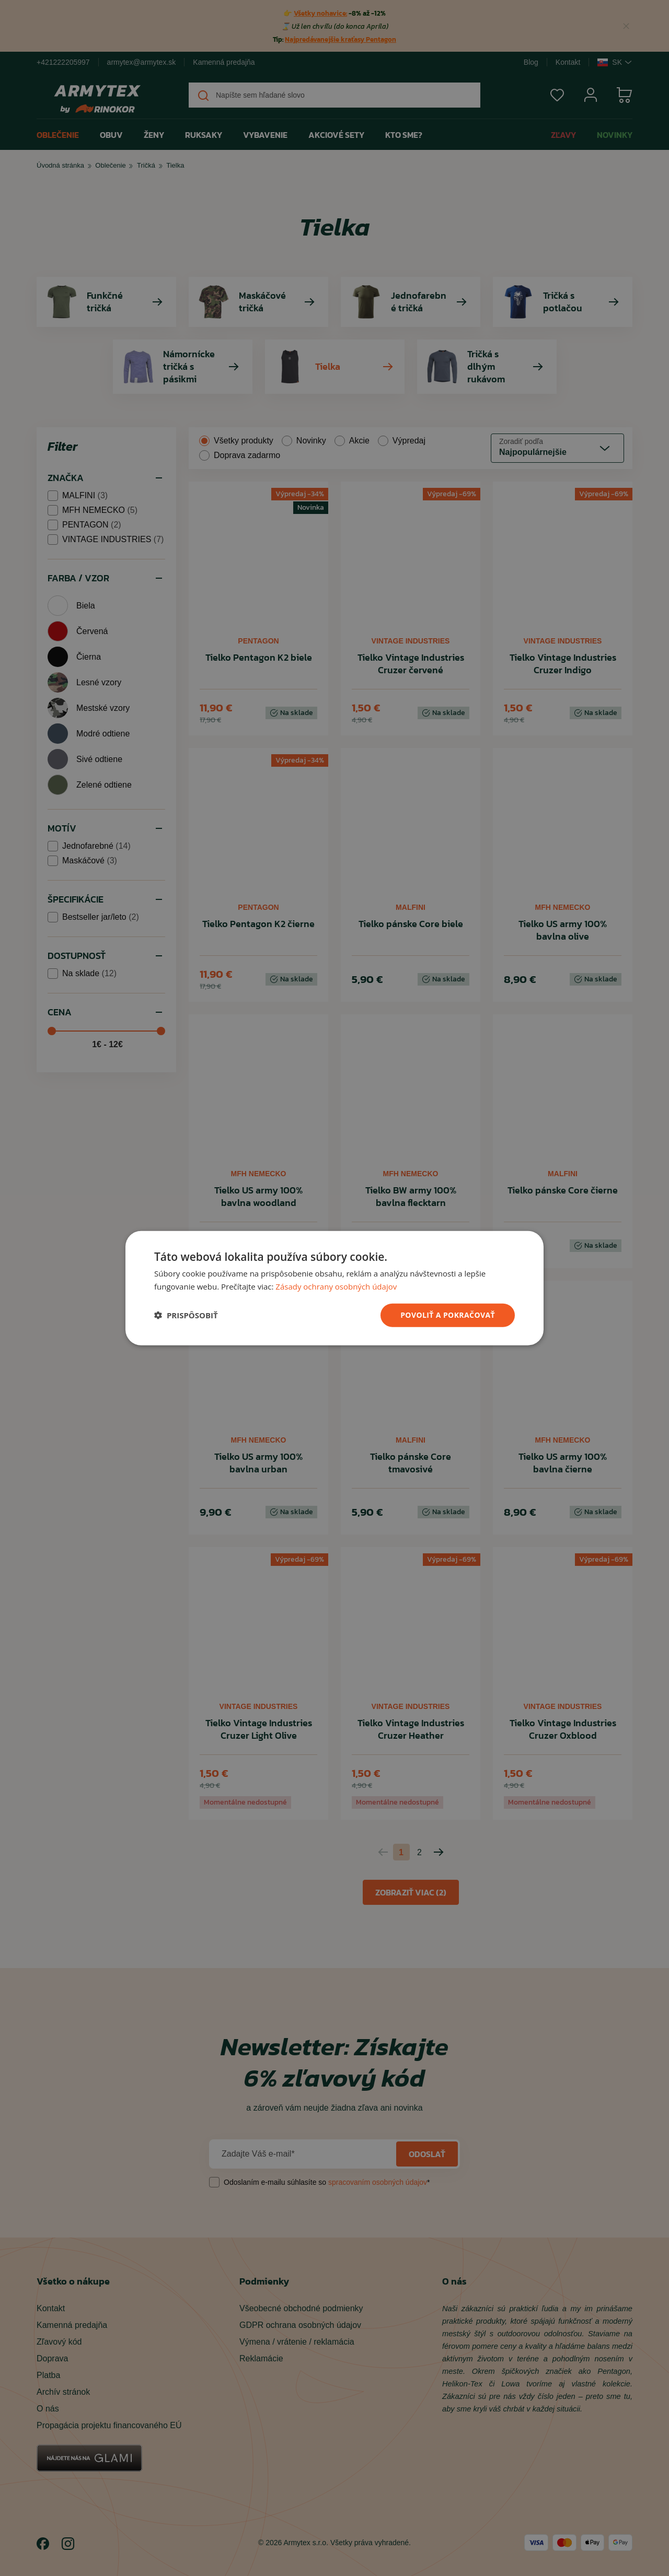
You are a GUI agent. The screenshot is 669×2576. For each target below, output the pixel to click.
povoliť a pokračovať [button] (447, 1315)
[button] (186, 1315)
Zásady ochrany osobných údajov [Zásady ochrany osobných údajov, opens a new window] (336, 1286)
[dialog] (334, 1288)
